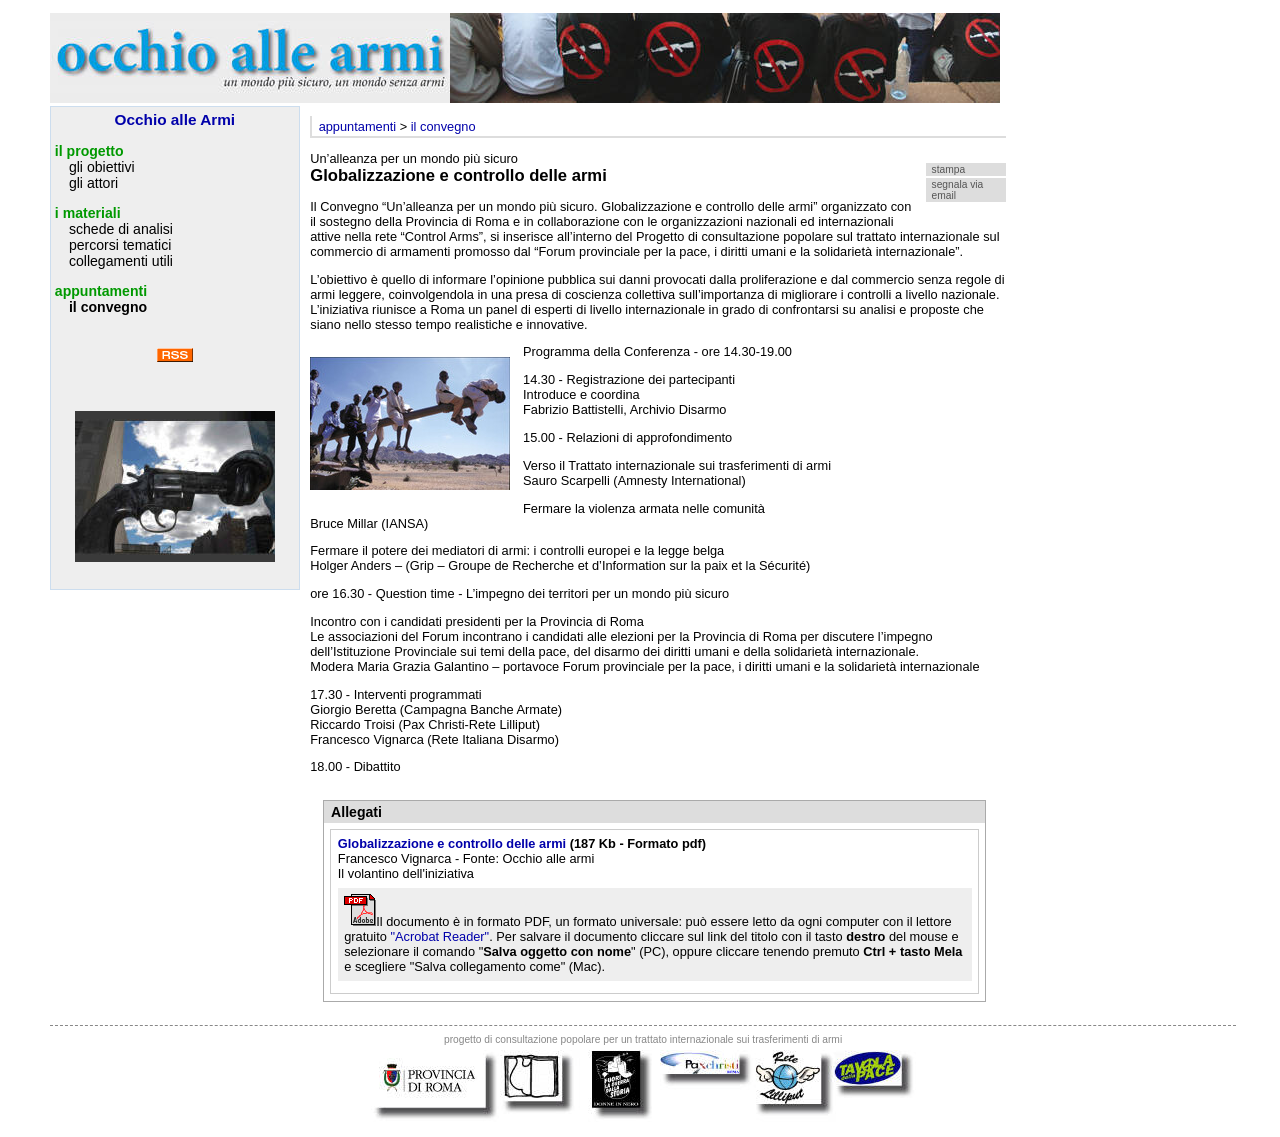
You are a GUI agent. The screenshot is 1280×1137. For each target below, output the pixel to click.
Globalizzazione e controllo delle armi (452, 843)
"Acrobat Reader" (439, 936)
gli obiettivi (102, 167)
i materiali (88, 213)
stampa (949, 169)
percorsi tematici (120, 245)
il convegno (108, 307)
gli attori (93, 183)
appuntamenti (101, 291)
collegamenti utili (121, 261)
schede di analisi (121, 229)
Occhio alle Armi (175, 119)
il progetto (89, 151)
